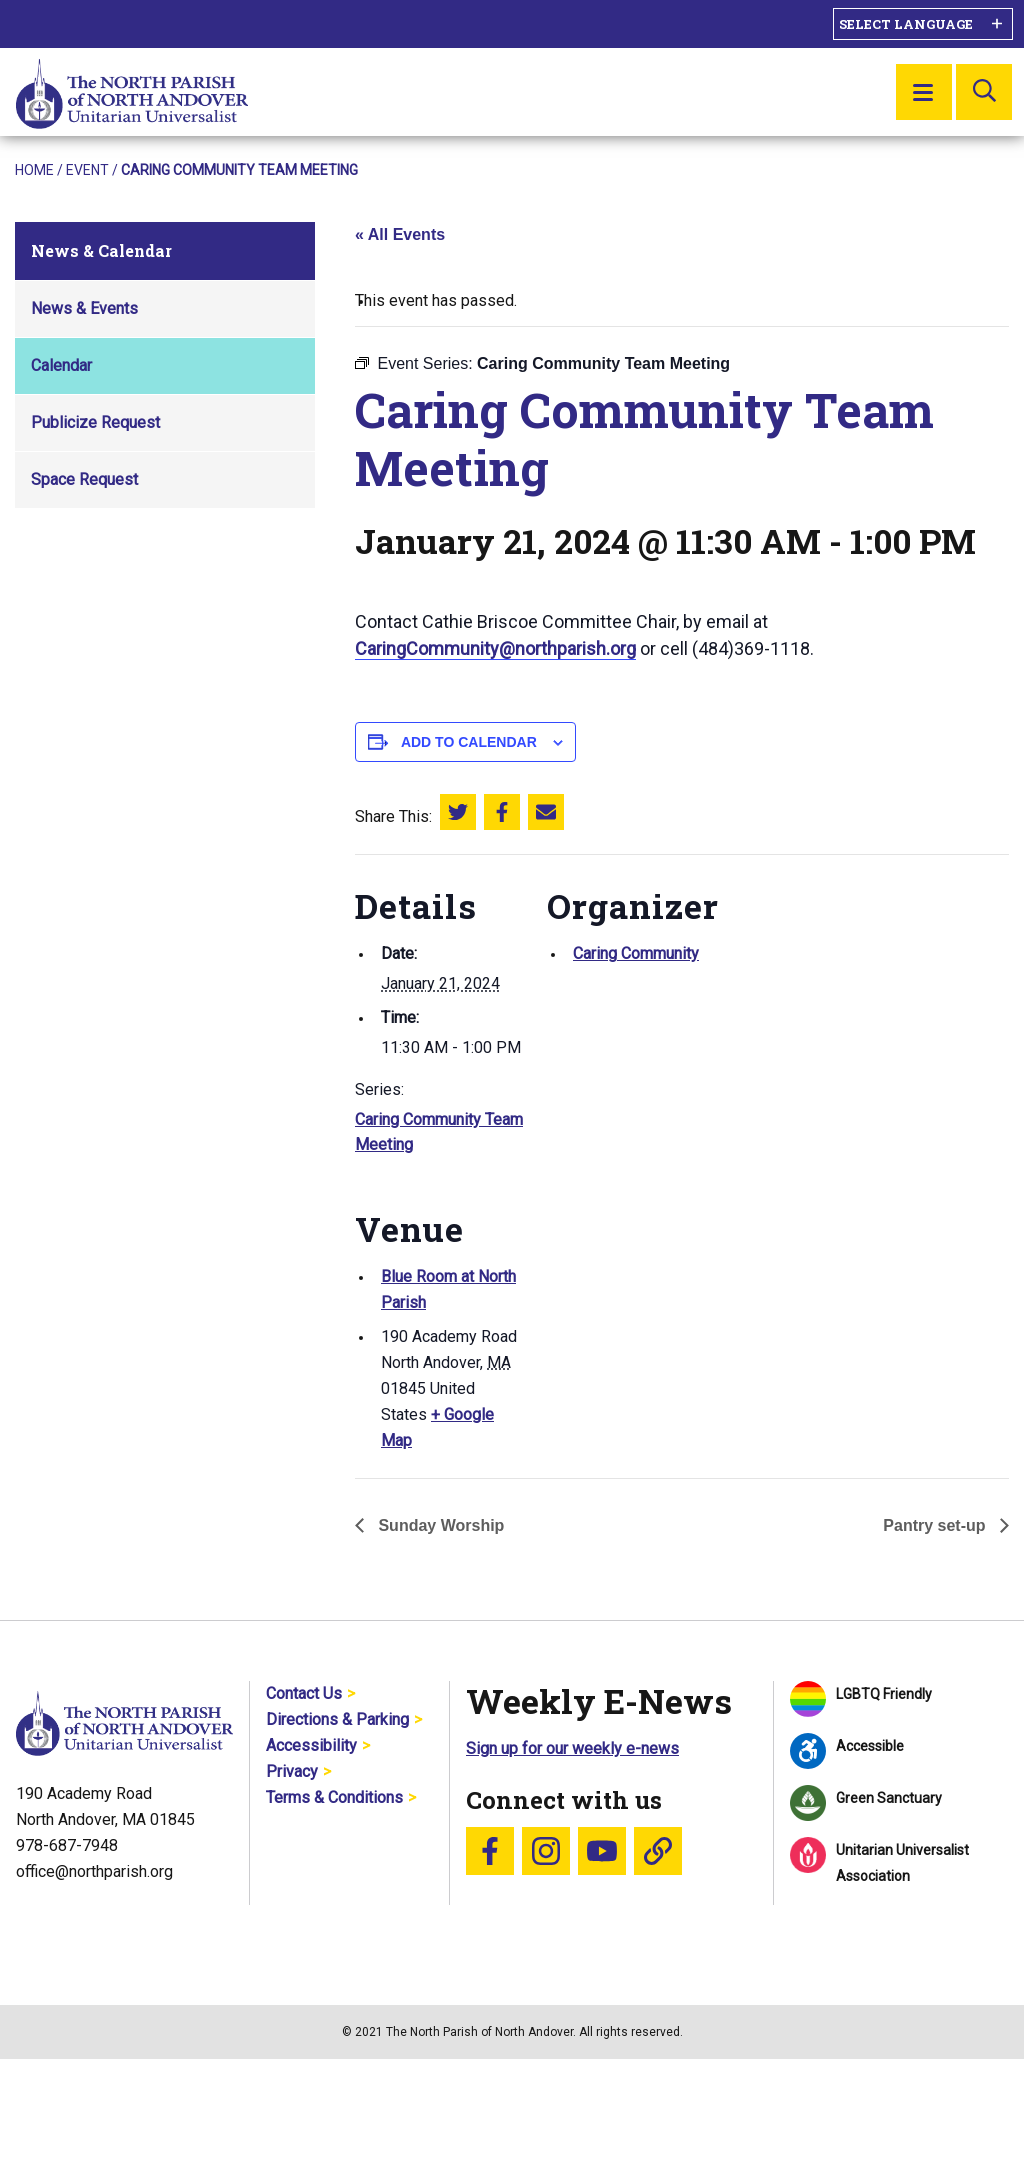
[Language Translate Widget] (923, 24)
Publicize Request (95, 422)
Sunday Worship (439, 1525)
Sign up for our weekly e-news (572, 1748)
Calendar (61, 365)
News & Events (84, 308)
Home (34, 170)
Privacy (292, 1771)
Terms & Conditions (334, 1797)
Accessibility (311, 1745)
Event (87, 170)
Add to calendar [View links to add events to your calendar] (469, 742)
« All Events (400, 234)
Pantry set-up (936, 1525)
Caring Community (636, 953)
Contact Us (304, 1693)
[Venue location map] (652, 1314)
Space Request (84, 479)
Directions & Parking (337, 1719)
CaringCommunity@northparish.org (495, 648)
